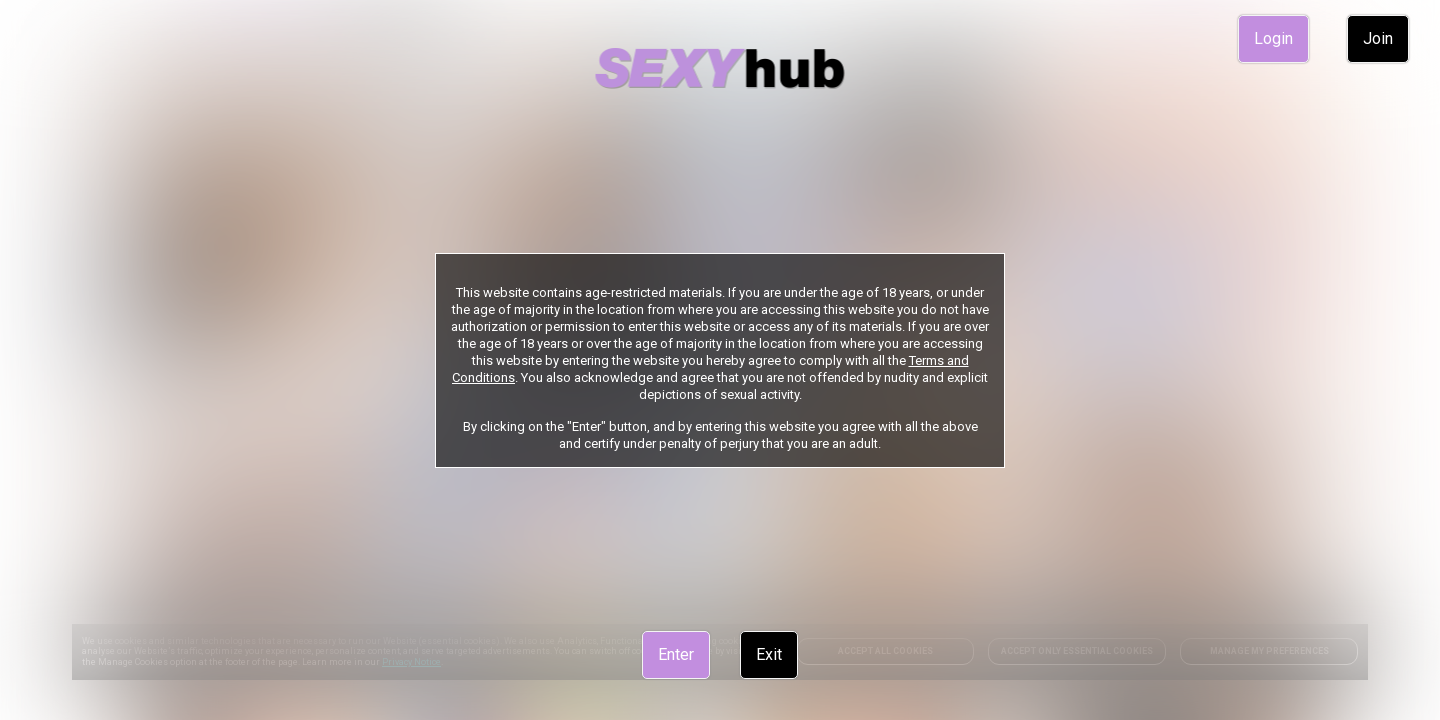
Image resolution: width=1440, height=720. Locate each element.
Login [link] (1273, 38)
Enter (676, 654)
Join (1378, 38)
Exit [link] (769, 654)
